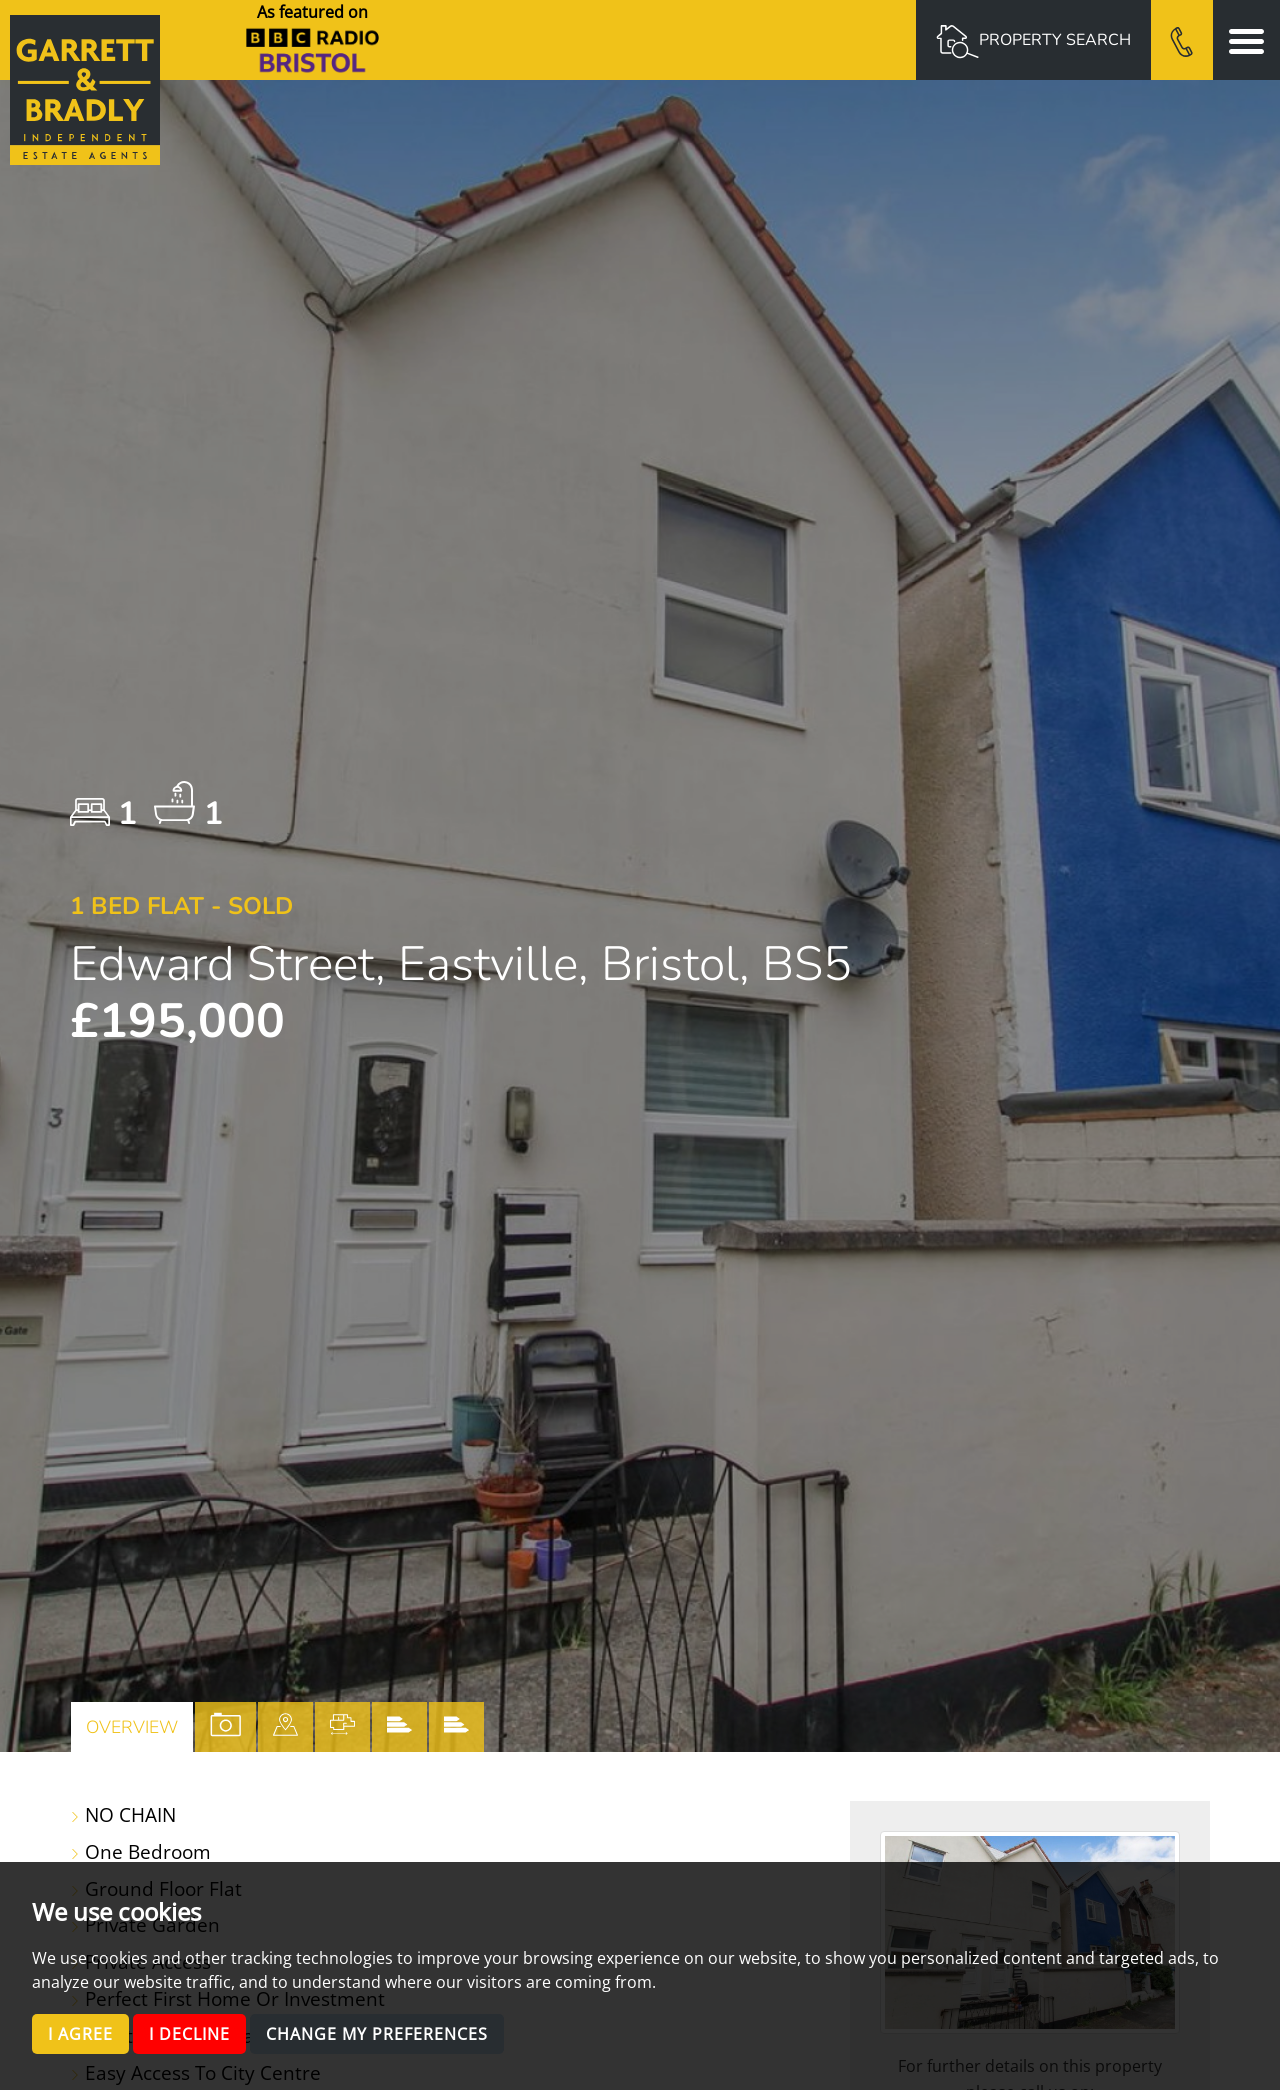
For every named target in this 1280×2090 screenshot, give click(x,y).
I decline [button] (189, 2034)
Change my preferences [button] (377, 2034)
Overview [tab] (132, 1727)
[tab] (285, 1727)
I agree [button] (80, 2034)
